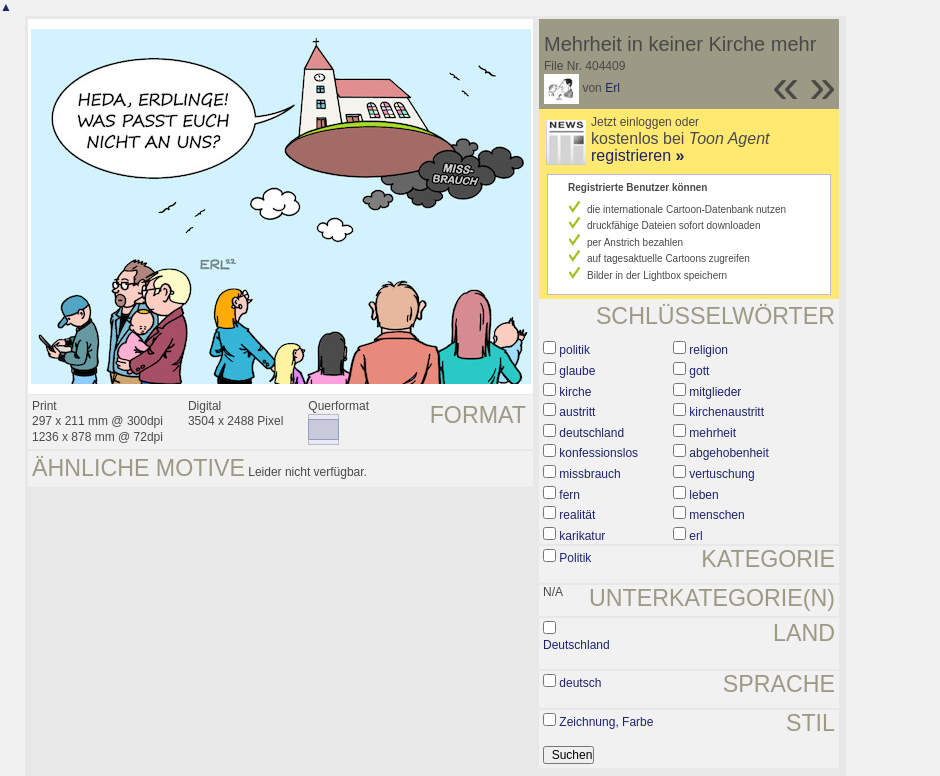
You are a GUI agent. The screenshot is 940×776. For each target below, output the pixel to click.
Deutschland (576, 645)
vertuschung (721, 474)
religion (708, 350)
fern (569, 495)
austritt (577, 412)
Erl (612, 88)
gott (699, 371)
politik (574, 350)
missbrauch (589, 474)
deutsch (580, 683)
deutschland (591, 433)
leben (703, 495)
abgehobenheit (728, 453)
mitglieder (715, 392)
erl (695, 536)
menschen (716, 515)
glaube (577, 371)
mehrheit (712, 433)
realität (577, 515)
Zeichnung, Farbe (606, 722)
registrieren (637, 155)
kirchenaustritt (726, 412)
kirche (575, 392)
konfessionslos (598, 453)
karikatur (582, 536)
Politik (575, 558)
